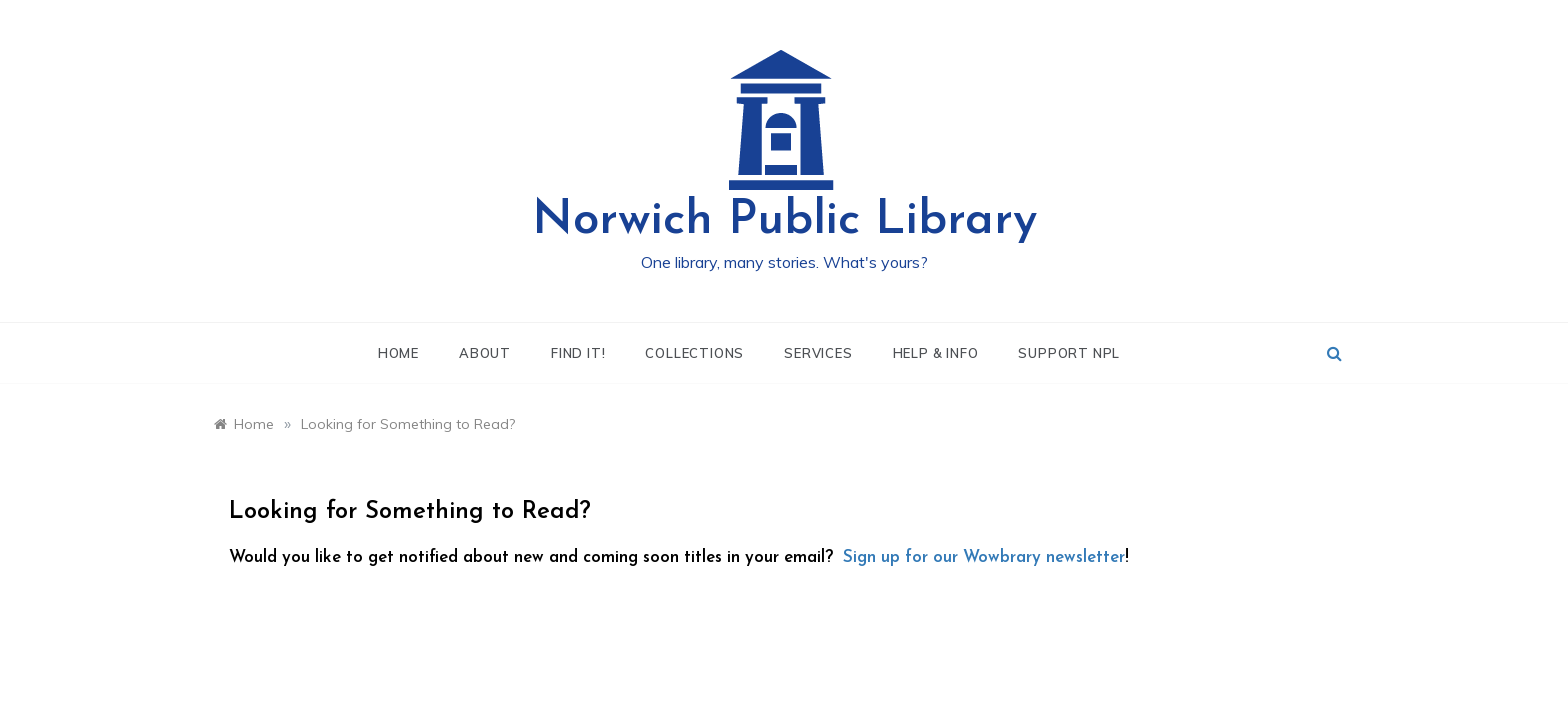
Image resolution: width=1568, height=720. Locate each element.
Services (818, 353)
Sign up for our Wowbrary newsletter (984, 557)
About (485, 353)
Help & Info (936, 353)
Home (398, 353)
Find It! (578, 353)
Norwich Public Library (784, 221)
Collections (694, 353)
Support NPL (1069, 353)
